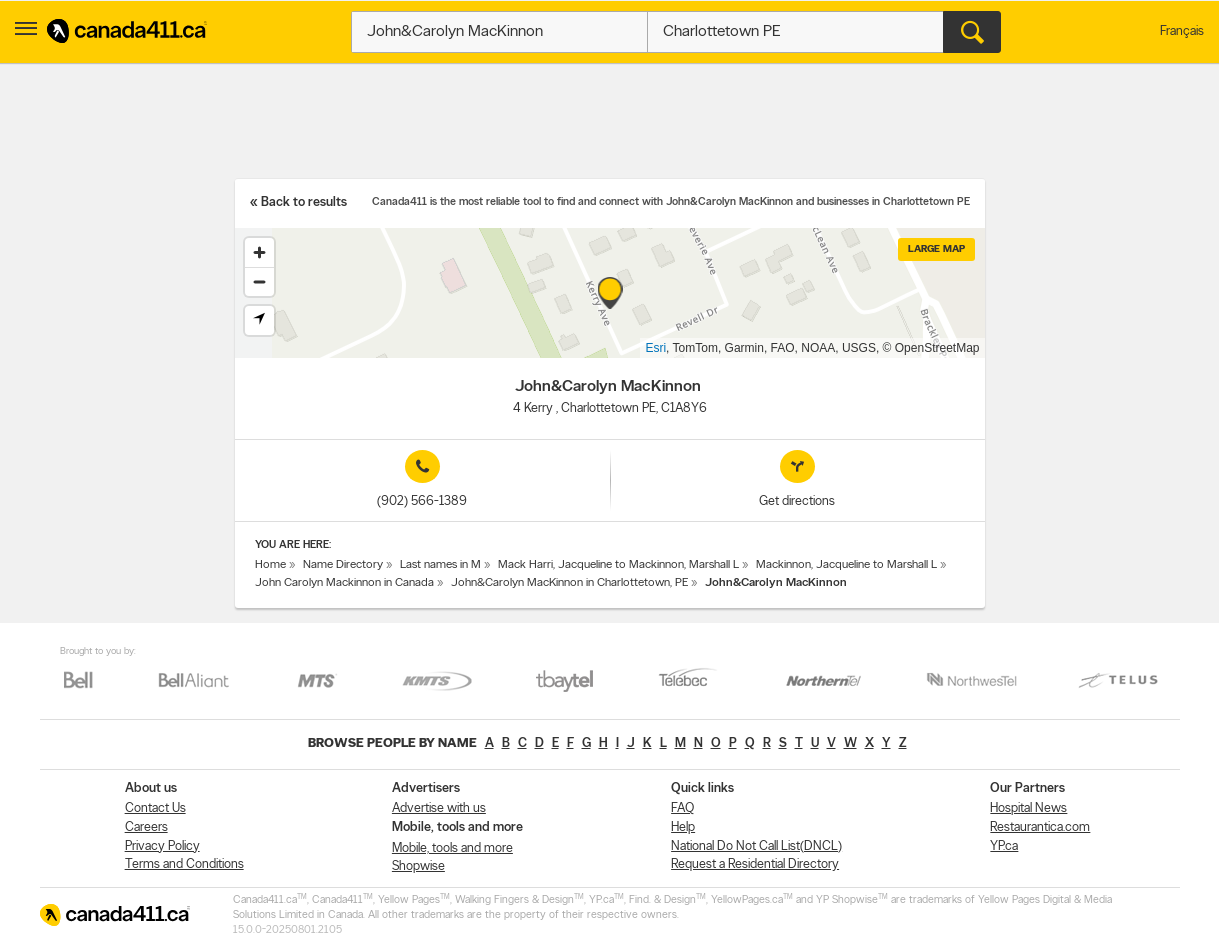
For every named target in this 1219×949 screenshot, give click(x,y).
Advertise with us (439, 808)
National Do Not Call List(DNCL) (756, 846)
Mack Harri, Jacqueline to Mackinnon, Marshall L (618, 565)
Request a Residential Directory (755, 864)
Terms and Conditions (184, 864)
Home (270, 565)
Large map (936, 249)
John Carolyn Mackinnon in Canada (344, 583)
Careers (146, 827)
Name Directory (343, 565)
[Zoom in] (259, 252)
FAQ (682, 808)
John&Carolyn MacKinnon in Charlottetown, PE (569, 583)
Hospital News (1028, 808)
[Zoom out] (259, 281)
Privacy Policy (162, 846)
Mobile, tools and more (452, 848)
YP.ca (1004, 846)
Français (1182, 31)
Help (683, 827)
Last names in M (440, 565)
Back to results (304, 202)
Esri (655, 348)
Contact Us (155, 808)
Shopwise (418, 866)
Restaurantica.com (1040, 827)
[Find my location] (259, 320)
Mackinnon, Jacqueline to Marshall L (846, 565)
